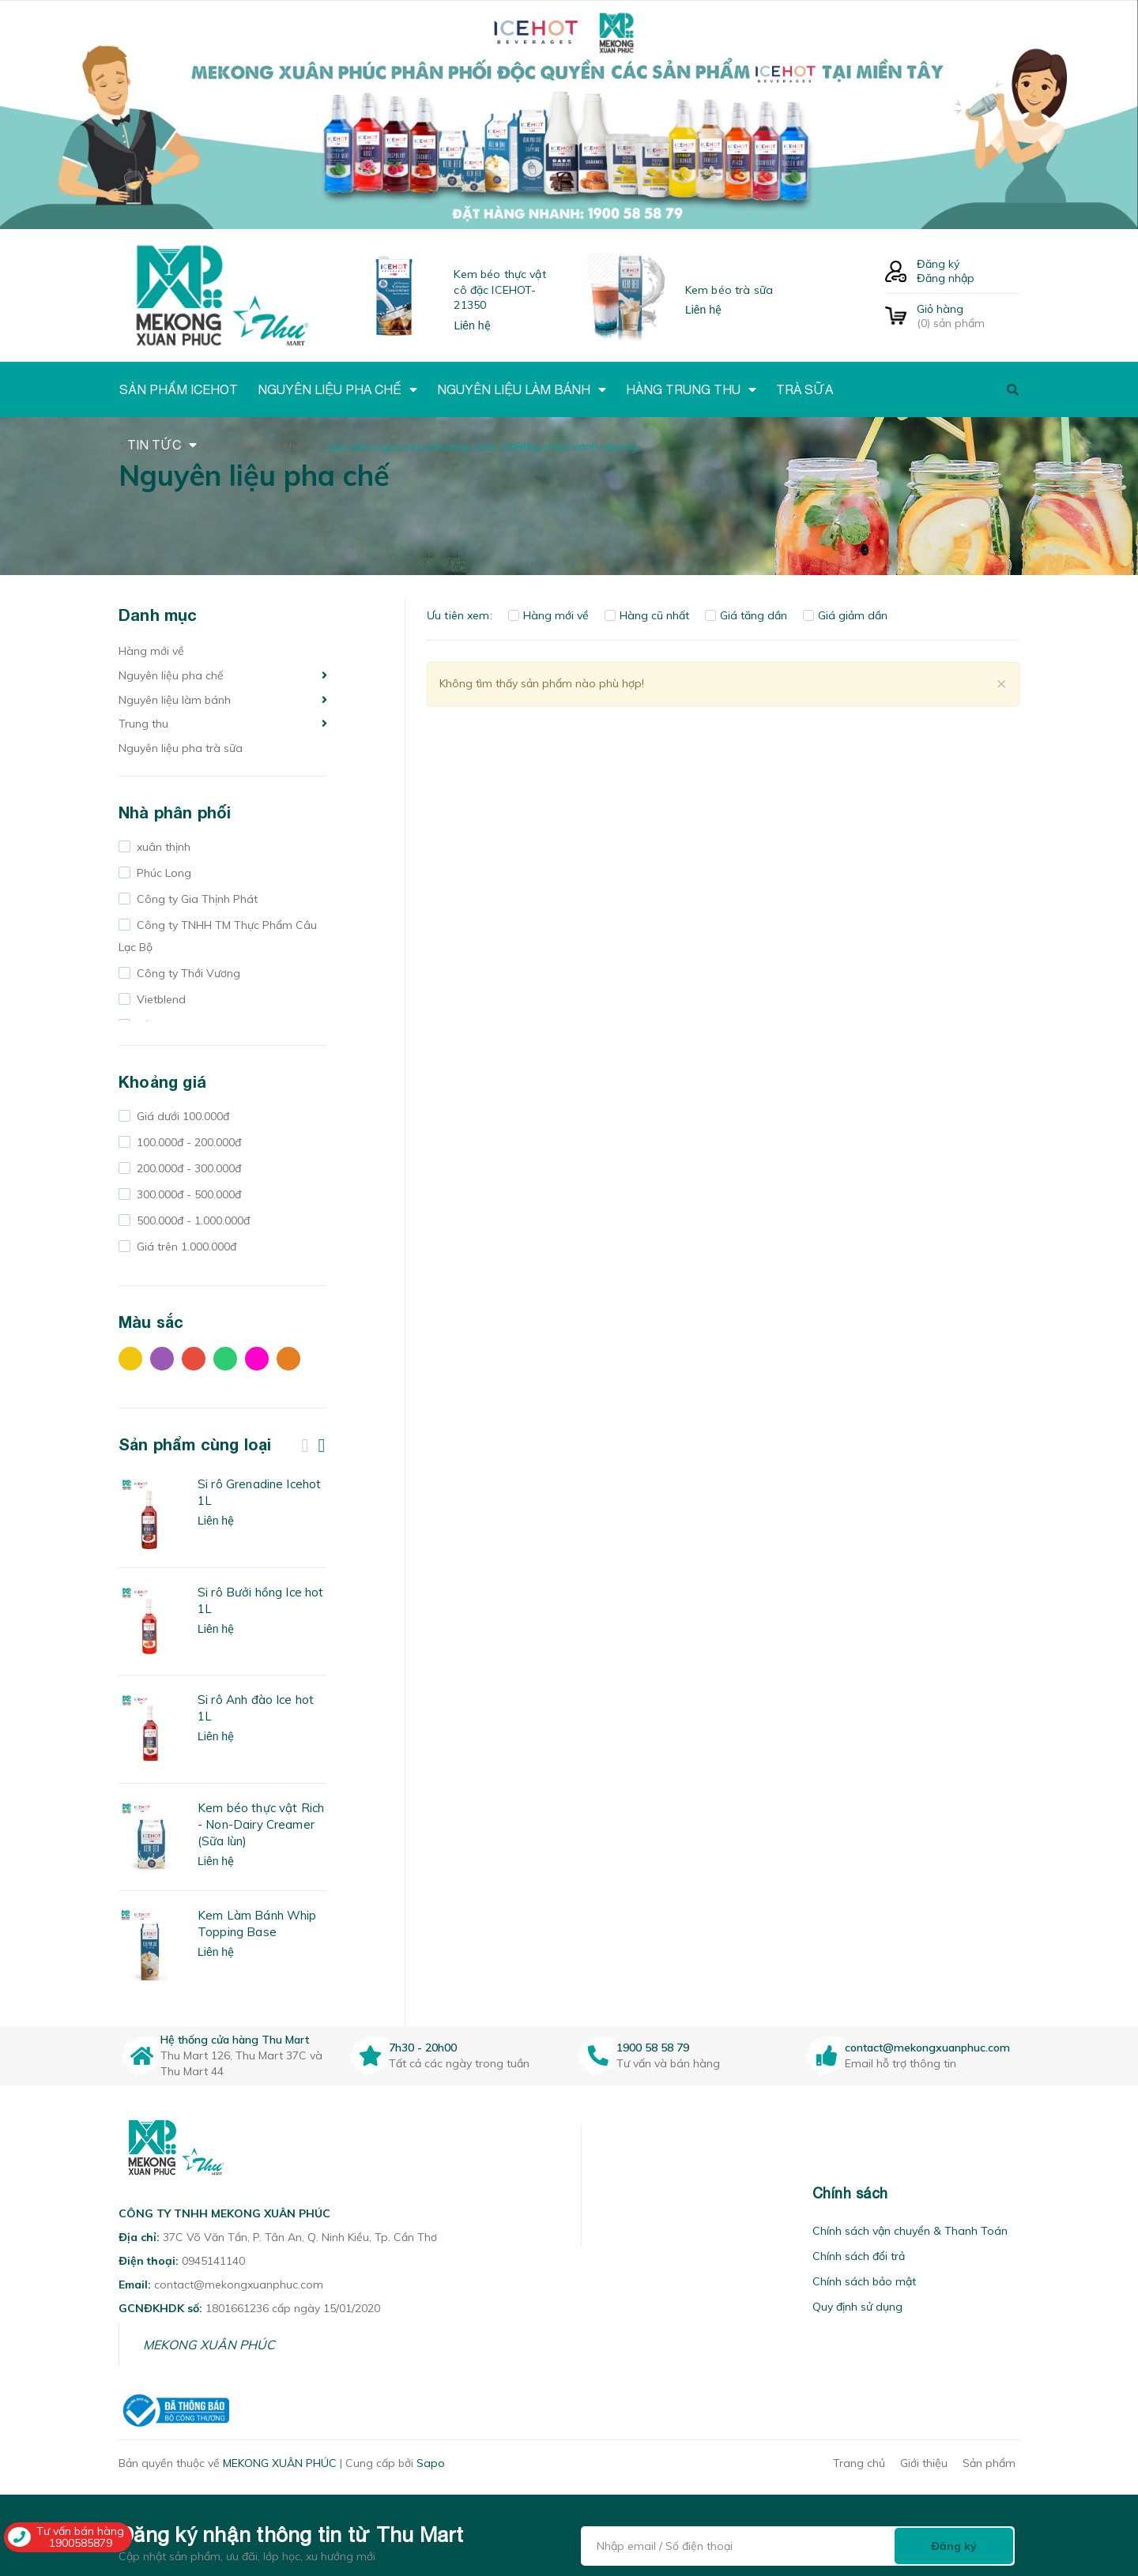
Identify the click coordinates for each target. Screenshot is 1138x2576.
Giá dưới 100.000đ (181, 1116)
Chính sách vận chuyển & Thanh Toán (910, 2231)
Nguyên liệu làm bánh (175, 700)
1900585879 (80, 2543)
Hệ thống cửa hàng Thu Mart (234, 2040)
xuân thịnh (162, 847)
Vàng (130, 1359)
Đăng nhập (945, 278)
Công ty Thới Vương (187, 973)
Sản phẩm (989, 2463)
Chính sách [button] (850, 2193)
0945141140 (213, 2261)
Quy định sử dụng (857, 2307)
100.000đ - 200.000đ (187, 1142)
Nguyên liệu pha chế (171, 675)
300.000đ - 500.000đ (187, 1194)
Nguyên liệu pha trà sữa (181, 748)
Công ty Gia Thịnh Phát (196, 899)
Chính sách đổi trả (858, 2256)
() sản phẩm (968, 316)
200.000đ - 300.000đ (187, 1168)
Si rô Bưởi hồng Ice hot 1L (260, 1600)
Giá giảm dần (845, 615)
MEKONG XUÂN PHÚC (209, 2344)
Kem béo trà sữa (729, 290)
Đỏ (193, 1359)
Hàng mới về (151, 651)
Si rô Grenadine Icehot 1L (259, 1492)
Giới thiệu (924, 2463)
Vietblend (160, 999)
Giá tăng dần (746, 615)
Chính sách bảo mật (864, 2281)
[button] (601, 2193)
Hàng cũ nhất (647, 615)
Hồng (257, 1359)
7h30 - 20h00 (423, 2047)
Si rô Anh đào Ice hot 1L (256, 1708)
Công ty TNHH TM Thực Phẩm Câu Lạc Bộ (218, 936)
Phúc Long (162, 873)
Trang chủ (859, 2463)
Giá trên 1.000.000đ (185, 1246)
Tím (162, 1359)
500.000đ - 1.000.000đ (192, 1220)
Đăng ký (938, 264)
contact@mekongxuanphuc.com (927, 2047)
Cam (288, 1359)
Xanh (225, 1359)
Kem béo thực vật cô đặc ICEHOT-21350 (499, 289)
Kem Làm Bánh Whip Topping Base (257, 1923)
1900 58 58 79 (652, 2047)
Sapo (430, 2463)
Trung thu (143, 723)
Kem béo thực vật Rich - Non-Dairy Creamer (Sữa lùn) (261, 1824)
